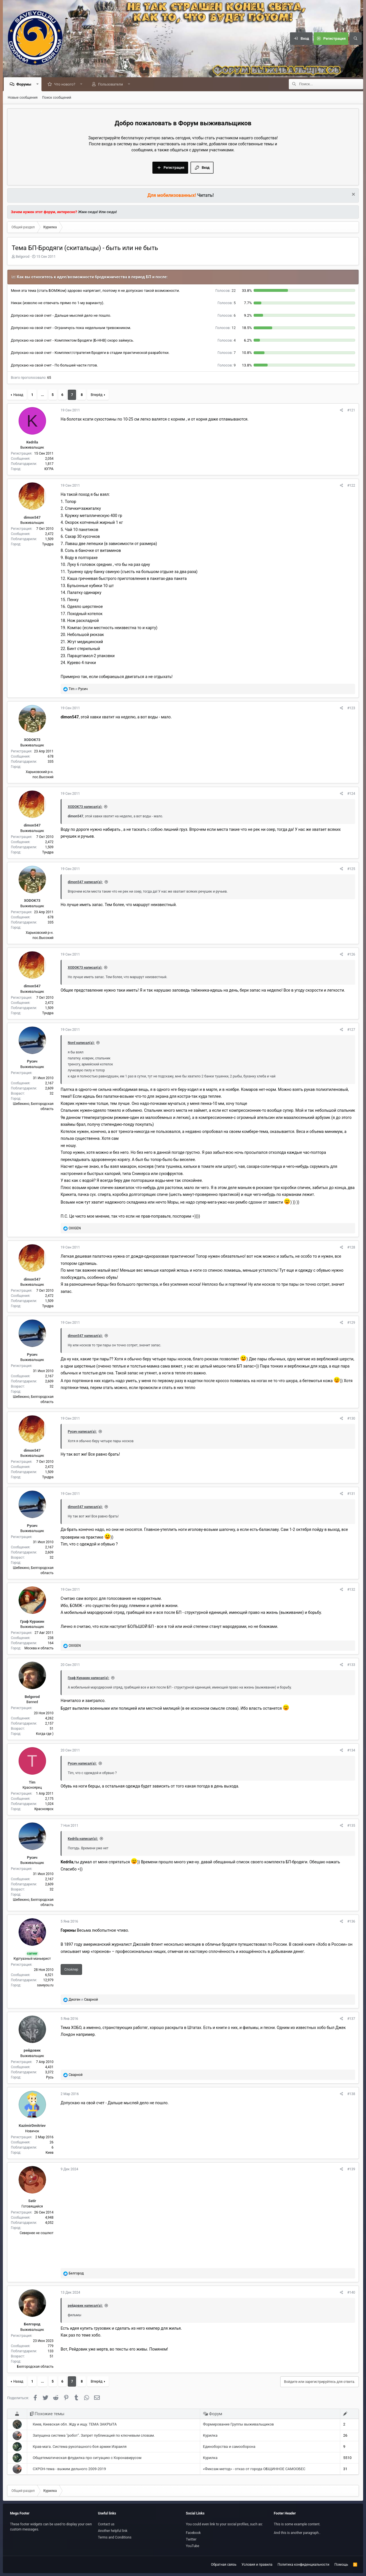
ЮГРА (48, 469)
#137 (351, 2019)
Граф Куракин (32, 1622)
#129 (351, 1323)
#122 (351, 486)
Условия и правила (257, 2565)
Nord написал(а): (81, 1043)
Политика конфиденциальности (303, 2565)
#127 (351, 1030)
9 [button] (227, 365)
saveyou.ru (45, 1985)
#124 (351, 794)
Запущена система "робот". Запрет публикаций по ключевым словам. (94, 2436)
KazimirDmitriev (32, 2126)
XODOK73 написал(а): (85, 807)
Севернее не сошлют (36, 2233)
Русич (32, 1061)
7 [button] (227, 353)
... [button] (42, 395)
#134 (351, 1751)
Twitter (191, 2539)
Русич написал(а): (82, 1432)
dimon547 (32, 518)
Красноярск (43, 1809)
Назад (18, 395)
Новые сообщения (22, 98)
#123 (351, 708)
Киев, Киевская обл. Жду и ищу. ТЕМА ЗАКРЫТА (75, 2424)
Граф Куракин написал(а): (88, 1678)
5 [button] (227, 303)
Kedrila (32, 442)
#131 (351, 1494)
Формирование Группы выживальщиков (238, 2424)
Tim (32, 1782)
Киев (49, 2153)
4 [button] (227, 340)
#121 (351, 411)
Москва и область (38, 1648)
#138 (351, 2094)
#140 (351, 2293)
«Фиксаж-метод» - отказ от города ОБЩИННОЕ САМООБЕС (254, 2469)
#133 (351, 1665)
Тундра (47, 544)
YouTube (192, 2546)
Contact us (106, 2524)
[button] (39, 85)
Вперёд (96, 395)
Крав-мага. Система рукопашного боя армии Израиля (80, 2447)
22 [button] (225, 291)
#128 (351, 1248)
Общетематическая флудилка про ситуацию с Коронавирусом (87, 2458)
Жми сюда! (87, 212)
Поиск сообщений (56, 98)
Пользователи (112, 84)
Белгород (32, 2324)
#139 (351, 2169)
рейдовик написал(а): (85, 2306)
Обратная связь (223, 2565)
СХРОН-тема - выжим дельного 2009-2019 (69, 2469)
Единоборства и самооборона (229, 2447)
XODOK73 (32, 740)
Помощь (341, 2565)
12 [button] (225, 328)
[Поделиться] (341, 410)
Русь (49, 2078)
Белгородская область (35, 2367)
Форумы (25, 84)
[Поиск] (355, 38)
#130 (351, 1419)
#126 (351, 955)
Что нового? (66, 84)
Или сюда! (108, 212)
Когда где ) (44, 1734)
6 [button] (227, 316)
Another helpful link (113, 2531)
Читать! (205, 195)
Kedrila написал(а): (83, 1839)
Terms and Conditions (115, 2537)
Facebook (193, 2533)
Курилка (210, 2436)
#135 (351, 1826)
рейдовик (32, 2050)
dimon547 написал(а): (85, 882)
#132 (351, 1590)
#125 (351, 869)
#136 (351, 1922)
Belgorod (22, 257)
